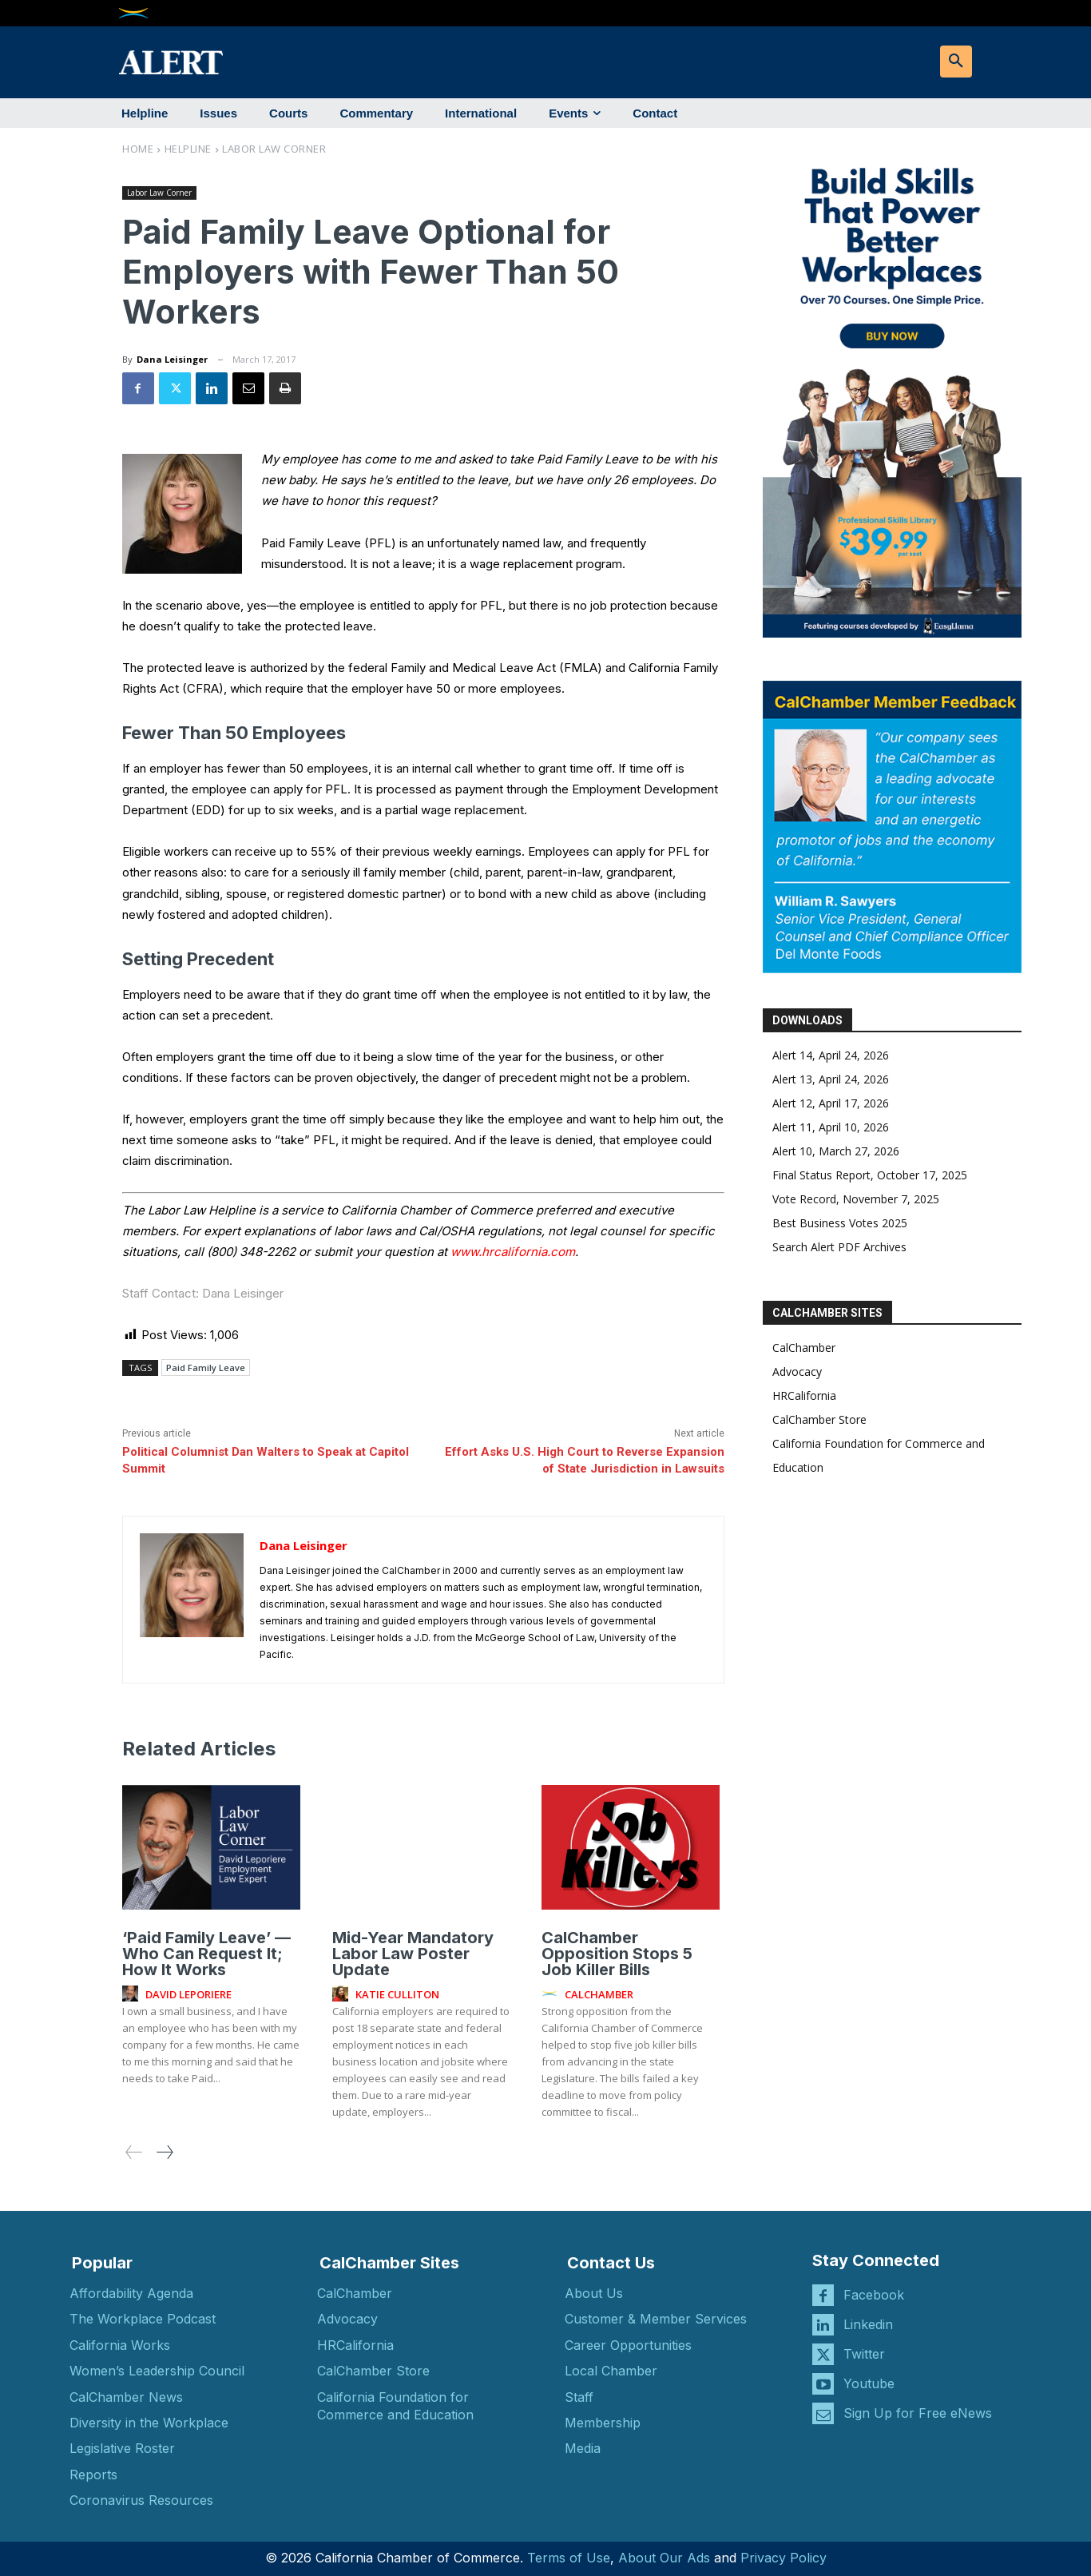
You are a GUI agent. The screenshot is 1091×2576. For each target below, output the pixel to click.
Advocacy (797, 1371)
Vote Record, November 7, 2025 (855, 1199)
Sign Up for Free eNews (917, 2413)
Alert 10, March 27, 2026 (835, 1151)
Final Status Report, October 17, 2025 (869, 1175)
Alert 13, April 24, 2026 (830, 1079)
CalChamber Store (819, 1419)
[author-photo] (132, 1993)
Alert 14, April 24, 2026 (830, 1055)
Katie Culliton (397, 1994)
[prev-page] (134, 2151)
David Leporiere (188, 1994)
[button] (956, 62)
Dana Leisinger (172, 359)
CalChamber (803, 1347)
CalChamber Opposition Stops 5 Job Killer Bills (617, 1952)
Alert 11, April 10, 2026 (830, 1127)
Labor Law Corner (274, 148)
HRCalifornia (804, 1395)
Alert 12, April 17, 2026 (830, 1103)
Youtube (869, 2383)
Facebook (873, 2295)
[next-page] (164, 2151)
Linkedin (868, 2324)
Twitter (864, 2354)
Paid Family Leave (205, 1367)
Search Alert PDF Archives (839, 1246)
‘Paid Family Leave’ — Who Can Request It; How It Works (206, 1952)
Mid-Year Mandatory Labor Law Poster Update (413, 1952)
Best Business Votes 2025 (839, 1222)
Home (137, 148)
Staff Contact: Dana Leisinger (203, 1293)
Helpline (188, 148)
